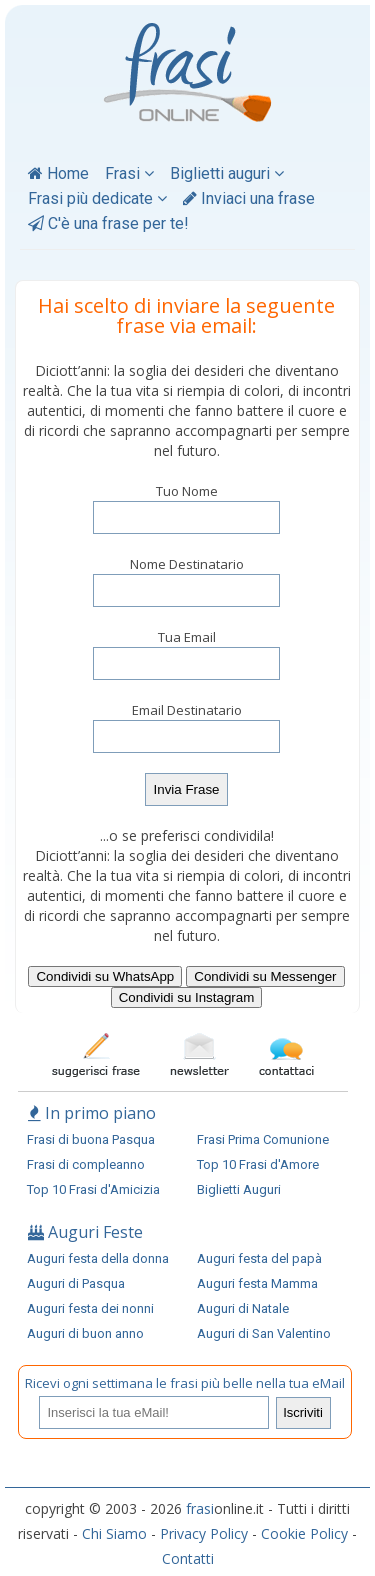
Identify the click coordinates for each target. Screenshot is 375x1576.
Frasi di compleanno (86, 1164)
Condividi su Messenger (265, 976)
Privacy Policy (204, 1533)
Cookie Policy (304, 1533)
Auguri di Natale (243, 1308)
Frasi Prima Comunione (263, 1139)
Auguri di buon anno (85, 1333)
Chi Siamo (114, 1533)
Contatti (188, 1558)
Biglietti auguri (227, 173)
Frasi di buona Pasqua (91, 1139)
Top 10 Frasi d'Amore (258, 1164)
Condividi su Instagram (187, 997)
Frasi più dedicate (97, 198)
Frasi (129, 173)
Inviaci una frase (249, 198)
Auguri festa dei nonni (90, 1308)
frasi (200, 1508)
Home (58, 173)
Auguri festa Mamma (257, 1283)
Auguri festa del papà (259, 1258)
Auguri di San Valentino (264, 1333)
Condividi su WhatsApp (105, 976)
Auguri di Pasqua (76, 1283)
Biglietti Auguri (239, 1189)
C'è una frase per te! (108, 223)
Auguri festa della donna (98, 1258)
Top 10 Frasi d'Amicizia (93, 1189)
